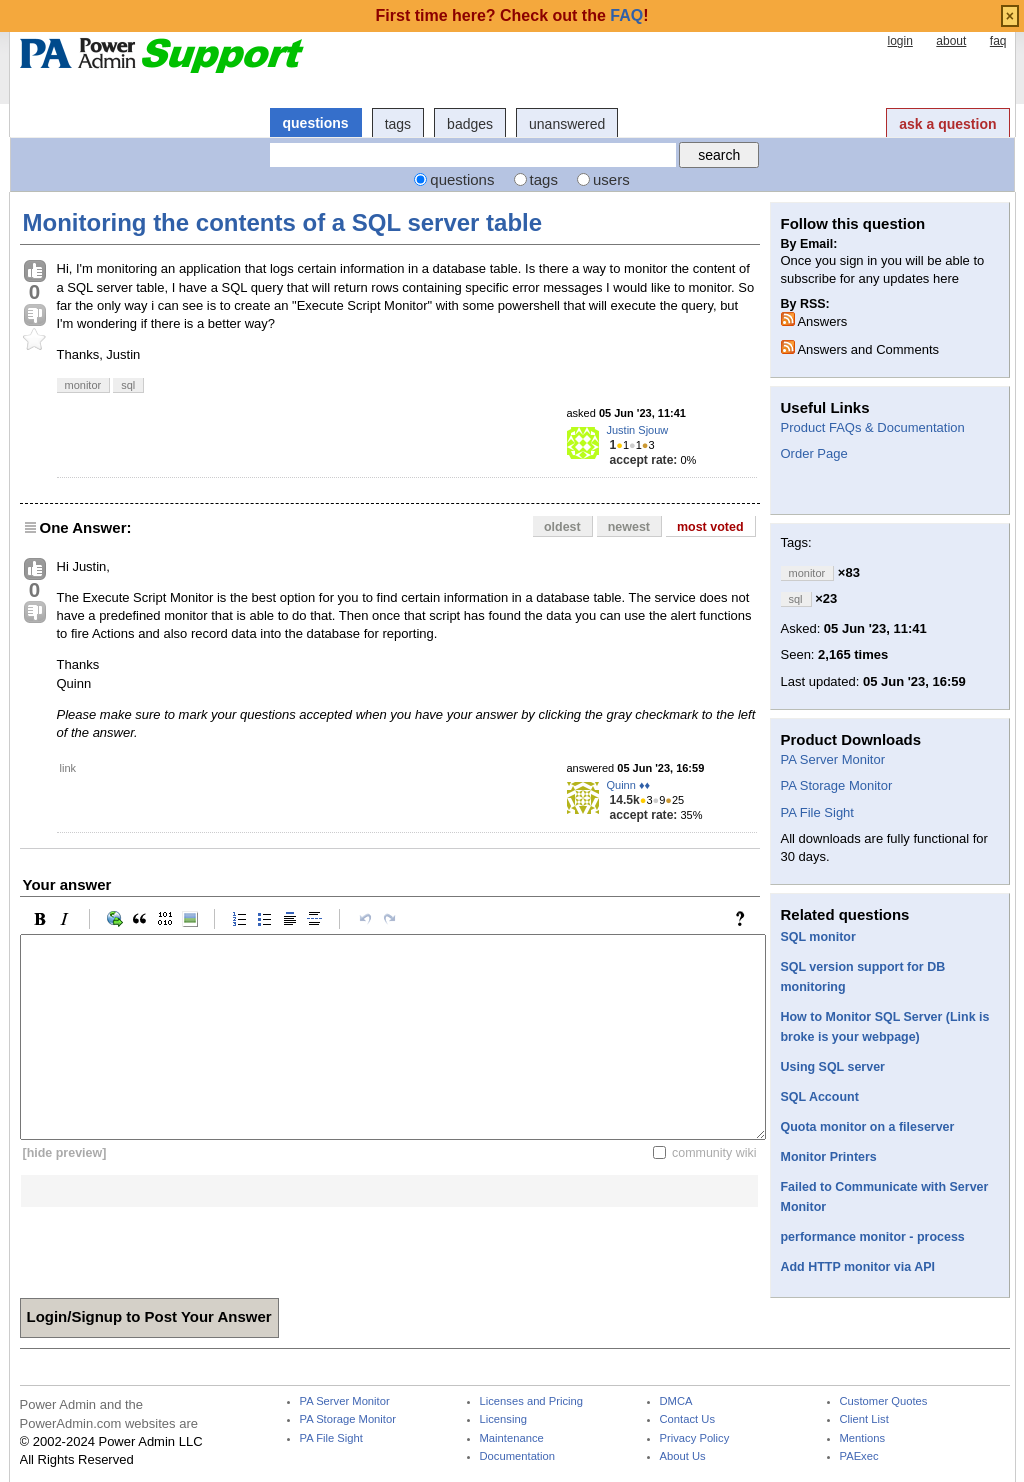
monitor (83, 385)
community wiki (714, 1153)
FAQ (626, 15)
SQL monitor (818, 937)
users (611, 179)
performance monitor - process (873, 1237)
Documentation (517, 1456)
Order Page (814, 453)
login (899, 41)
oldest (562, 527)
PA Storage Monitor (837, 785)
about (951, 41)
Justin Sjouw (638, 430)
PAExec (859, 1456)
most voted (710, 527)
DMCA (676, 1401)
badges (470, 124)
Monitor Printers (829, 1157)
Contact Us (688, 1419)
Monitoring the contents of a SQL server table (283, 222)
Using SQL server (833, 1067)
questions (316, 123)
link (68, 768)
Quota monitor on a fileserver (868, 1127)
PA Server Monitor (833, 759)
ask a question (947, 124)
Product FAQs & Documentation (873, 427)
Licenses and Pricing (532, 1401)
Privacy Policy (695, 1438)
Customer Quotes (884, 1401)
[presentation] (172, 1246)
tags (398, 124)
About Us (683, 1456)
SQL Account (820, 1097)
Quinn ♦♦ (629, 785)
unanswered (567, 124)
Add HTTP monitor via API (858, 1267)
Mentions (863, 1438)
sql (128, 385)
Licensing (503, 1419)
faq (998, 41)
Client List (864, 1419)
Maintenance (512, 1438)
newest (629, 527)
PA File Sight (817, 812)
